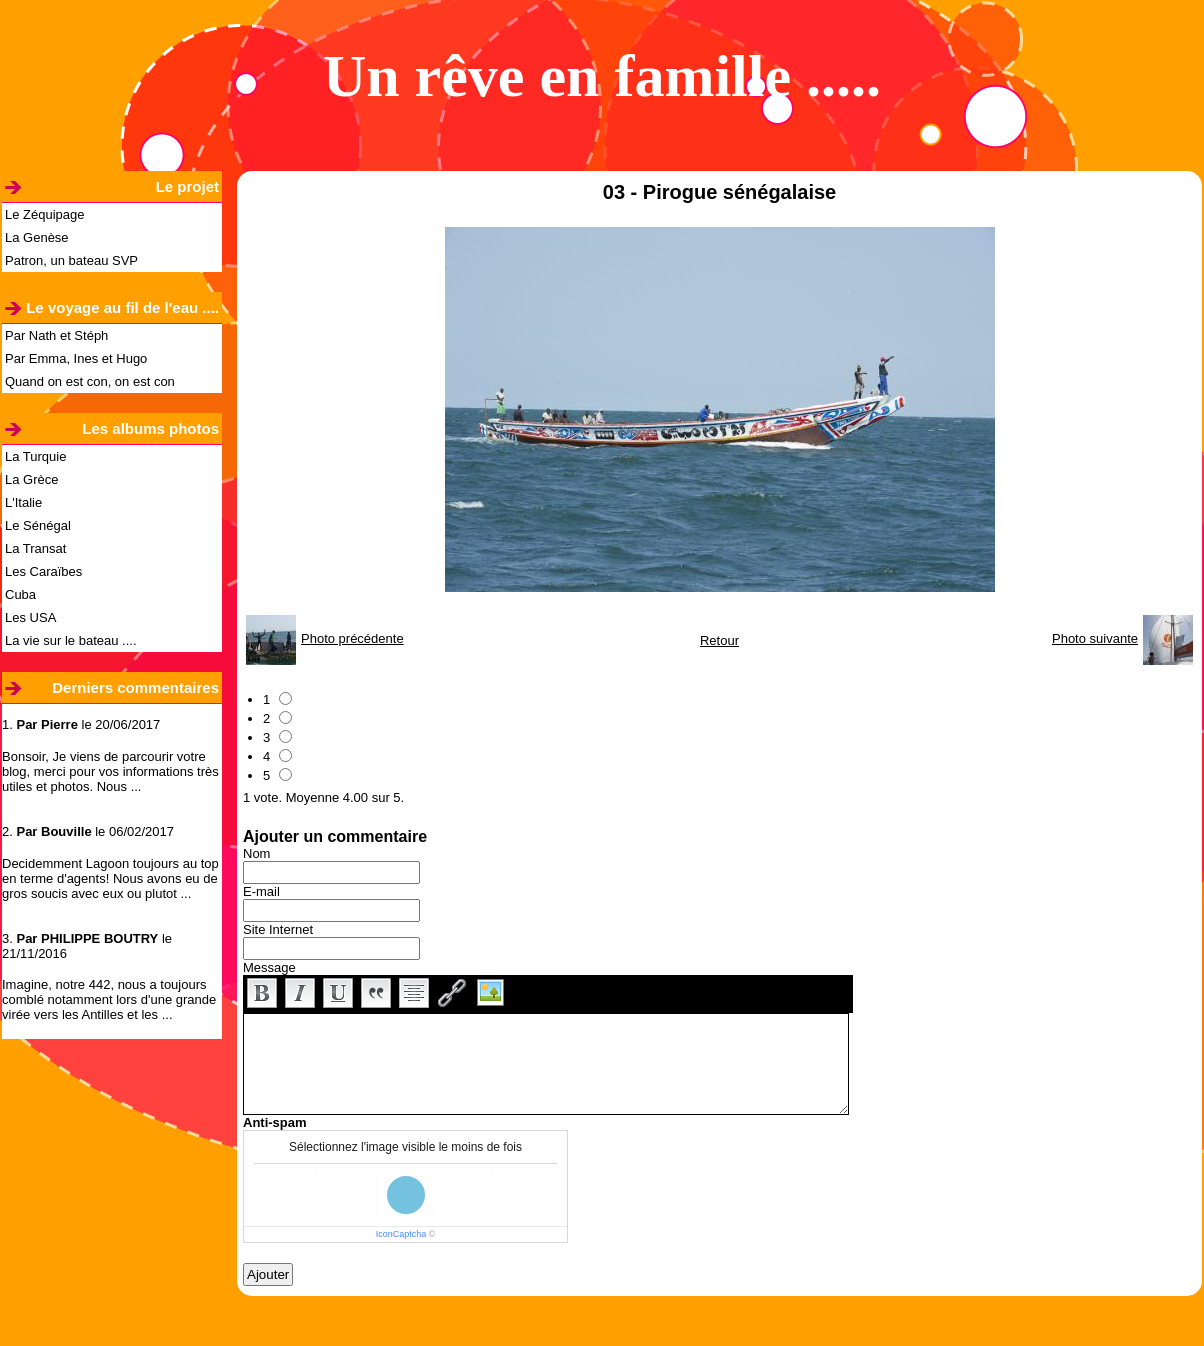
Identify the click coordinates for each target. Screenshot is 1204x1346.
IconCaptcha (401, 1234)
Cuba (20, 594)
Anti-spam (275, 1122)
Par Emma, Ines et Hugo (76, 358)
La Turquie (35, 456)
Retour (719, 640)
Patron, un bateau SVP (71, 260)
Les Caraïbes (43, 571)
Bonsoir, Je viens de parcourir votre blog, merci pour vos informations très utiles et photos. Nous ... (110, 771)
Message (269, 967)
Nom (256, 853)
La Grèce (31, 479)
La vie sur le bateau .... (71, 640)
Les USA (30, 617)
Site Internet (278, 929)
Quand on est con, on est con (90, 381)
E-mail (261, 891)
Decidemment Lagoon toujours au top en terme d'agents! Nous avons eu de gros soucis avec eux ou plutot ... (110, 878)
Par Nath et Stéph (56, 335)
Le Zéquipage (45, 214)
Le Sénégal (38, 525)
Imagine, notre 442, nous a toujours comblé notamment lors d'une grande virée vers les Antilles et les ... (109, 999)
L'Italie (23, 502)
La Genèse (37, 237)
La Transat (35, 548)
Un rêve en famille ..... (602, 76)
